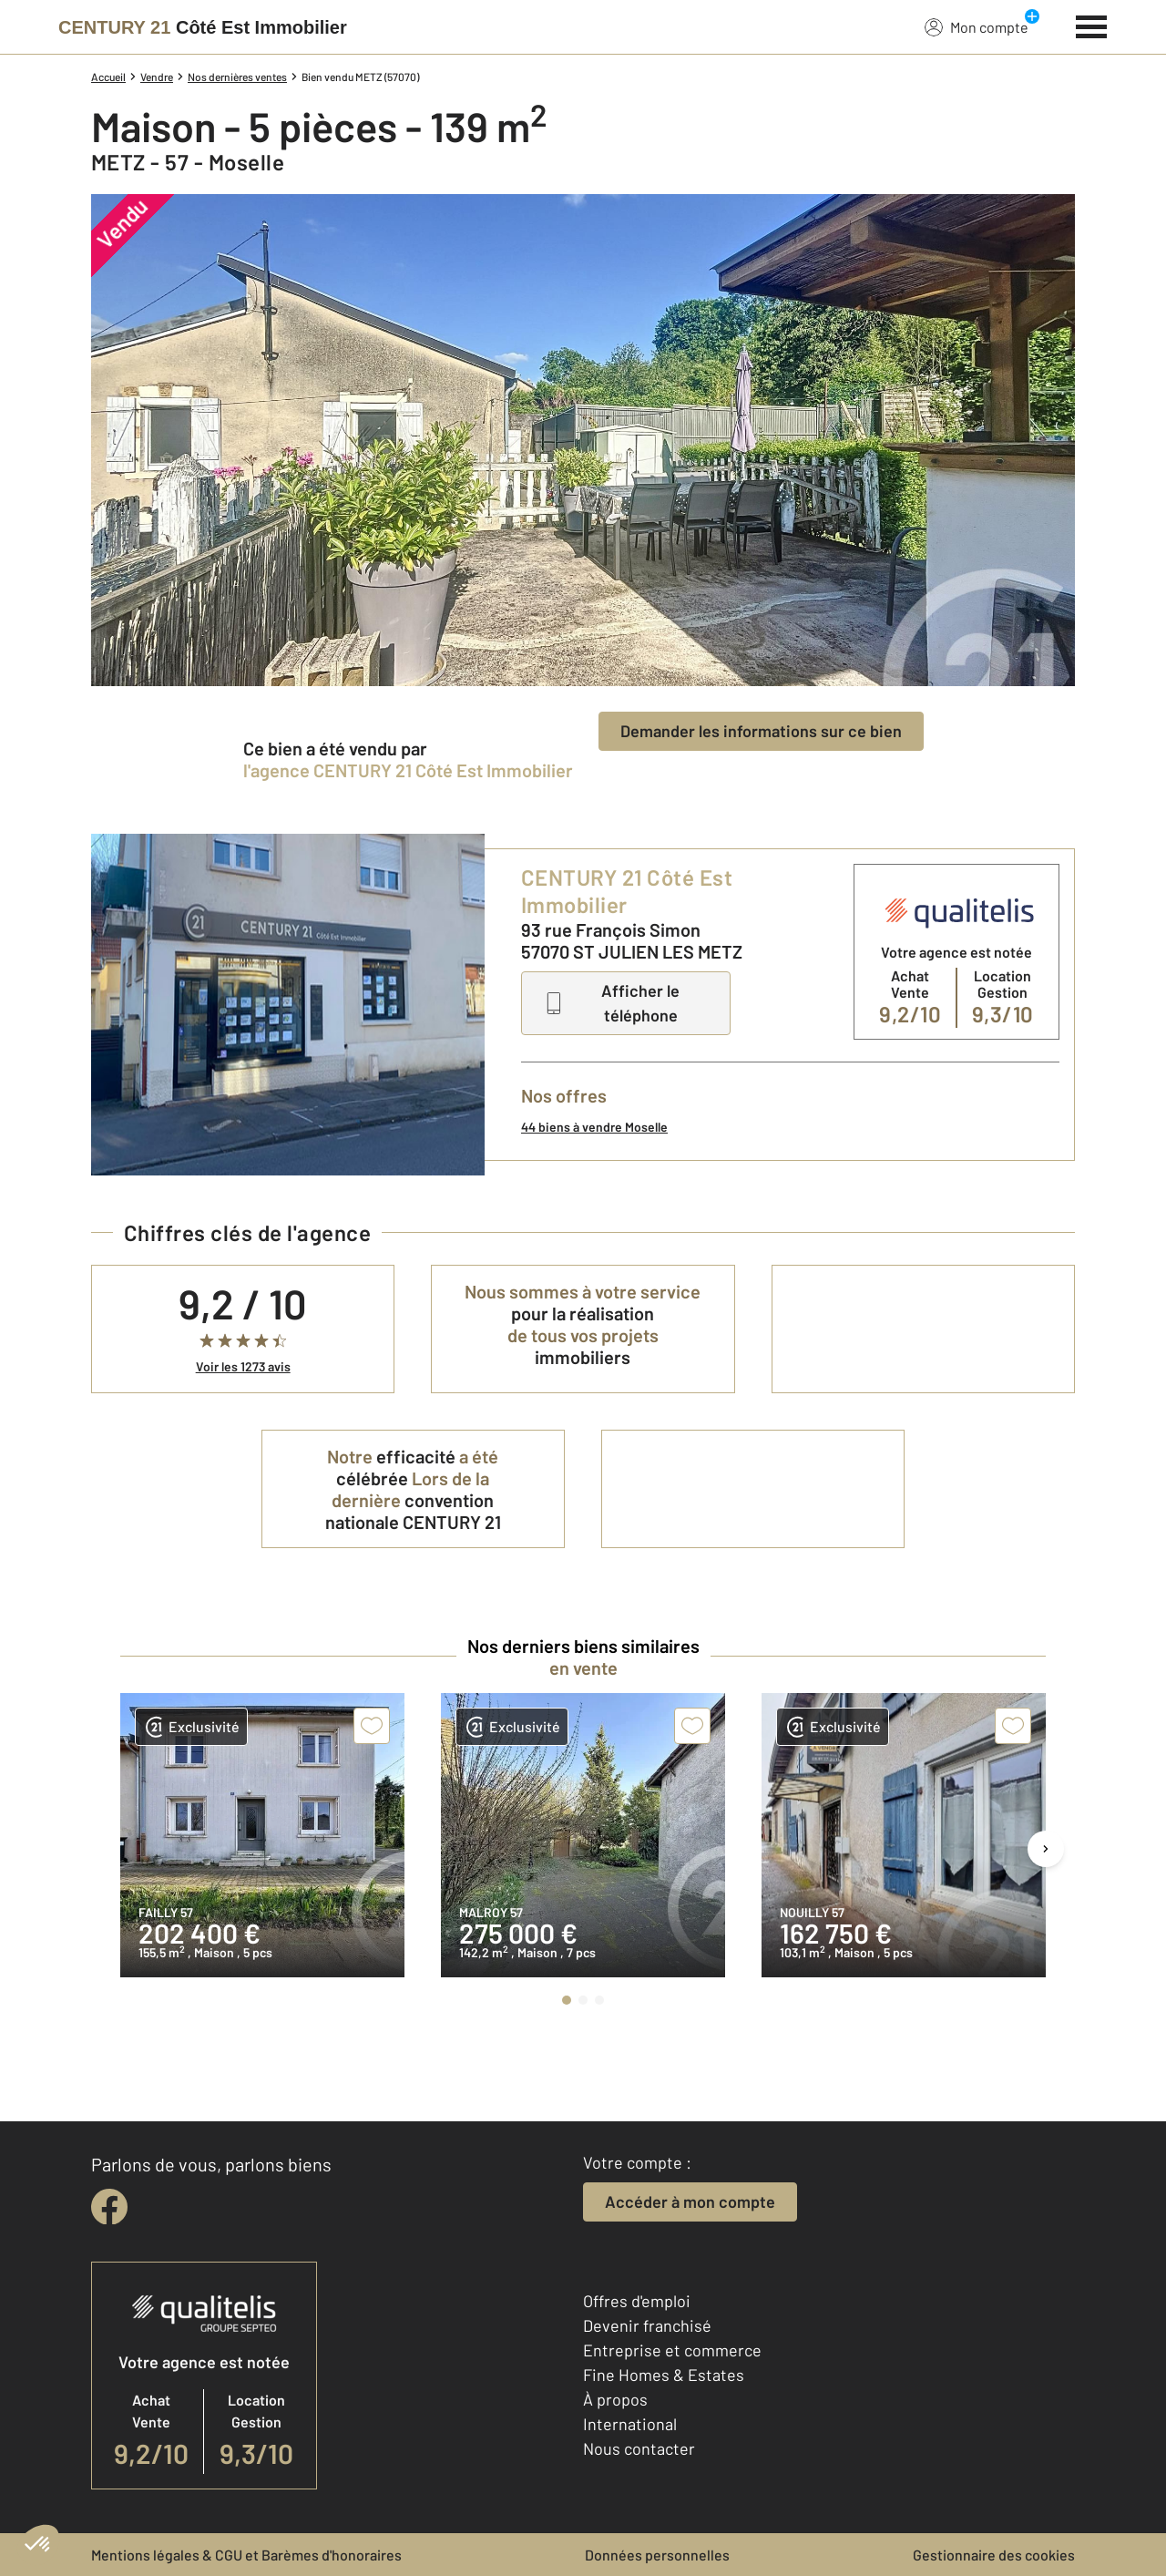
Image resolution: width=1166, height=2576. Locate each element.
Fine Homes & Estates (663, 2375)
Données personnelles (657, 2554)
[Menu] (1092, 24)
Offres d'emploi (636, 2301)
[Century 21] (202, 27)
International (630, 2424)
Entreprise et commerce (672, 2350)
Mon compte (976, 26)
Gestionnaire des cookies (994, 2554)
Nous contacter (639, 2448)
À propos (615, 2399)
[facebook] (109, 2207)
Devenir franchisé (647, 2325)
